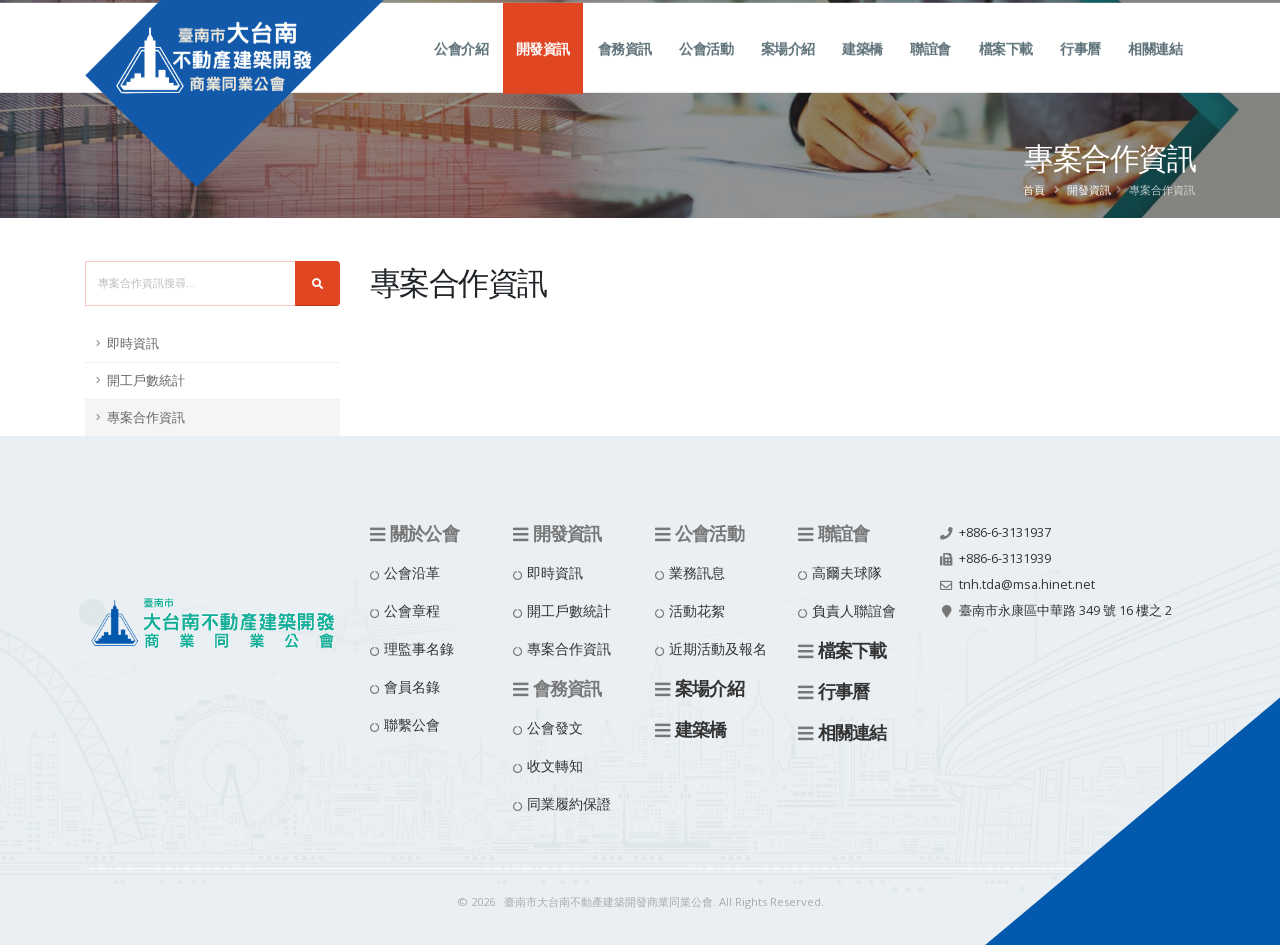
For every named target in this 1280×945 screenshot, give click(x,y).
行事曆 (1080, 70)
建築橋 (862, 70)
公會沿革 (412, 572)
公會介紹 (461, 70)
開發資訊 (543, 70)
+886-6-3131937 (1005, 532)
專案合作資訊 (146, 417)
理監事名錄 (419, 648)
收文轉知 (555, 765)
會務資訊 (625, 70)
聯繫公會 (412, 724)
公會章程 (412, 610)
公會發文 (555, 727)
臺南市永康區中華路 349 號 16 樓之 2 (1065, 610)
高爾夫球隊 (847, 572)
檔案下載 (1006, 70)
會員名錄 (412, 686)
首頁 (1034, 189)
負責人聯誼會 (854, 610)
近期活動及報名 (718, 648)
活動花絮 (697, 610)
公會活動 (706, 70)
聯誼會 (930, 70)
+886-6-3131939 (1005, 558)
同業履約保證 (569, 803)
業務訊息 (697, 572)
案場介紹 (788, 70)
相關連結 (1155, 70)
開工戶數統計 (146, 380)
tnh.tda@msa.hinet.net (1027, 584)
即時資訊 (133, 343)
